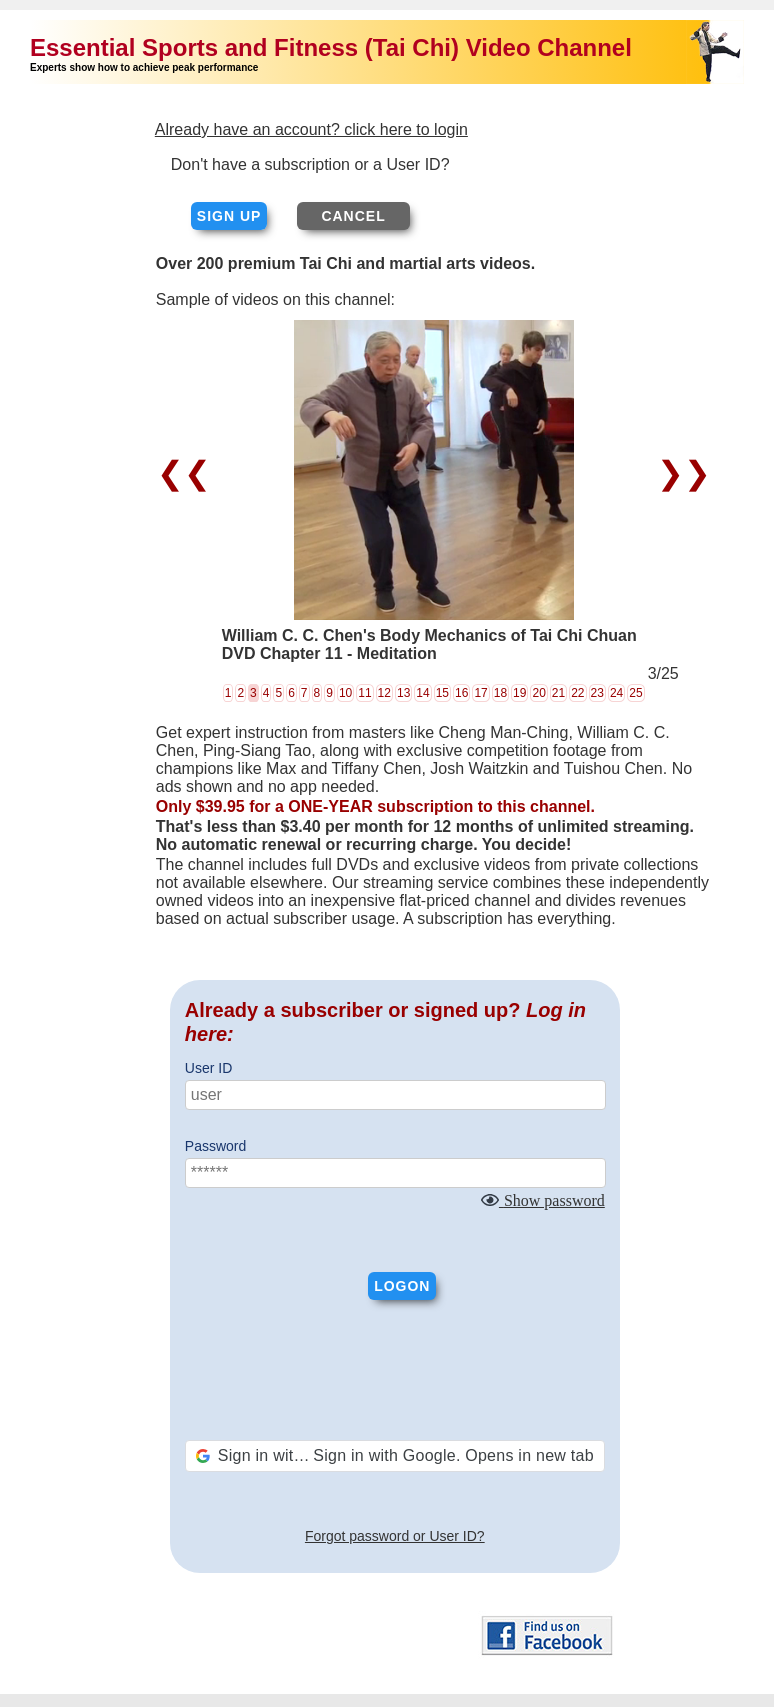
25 (635, 693)
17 (480, 693)
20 (538, 693)
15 (442, 693)
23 (597, 693)
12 (384, 693)
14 (422, 693)
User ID (208, 1068)
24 (616, 693)
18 (500, 693)
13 (403, 693)
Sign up (229, 216)
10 (345, 693)
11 (364, 693)
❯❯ (679, 473)
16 (461, 693)
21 (558, 693)
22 (577, 693)
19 (519, 693)
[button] (395, 1456)
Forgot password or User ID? (395, 1536)
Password (215, 1146)
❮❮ (188, 473)
